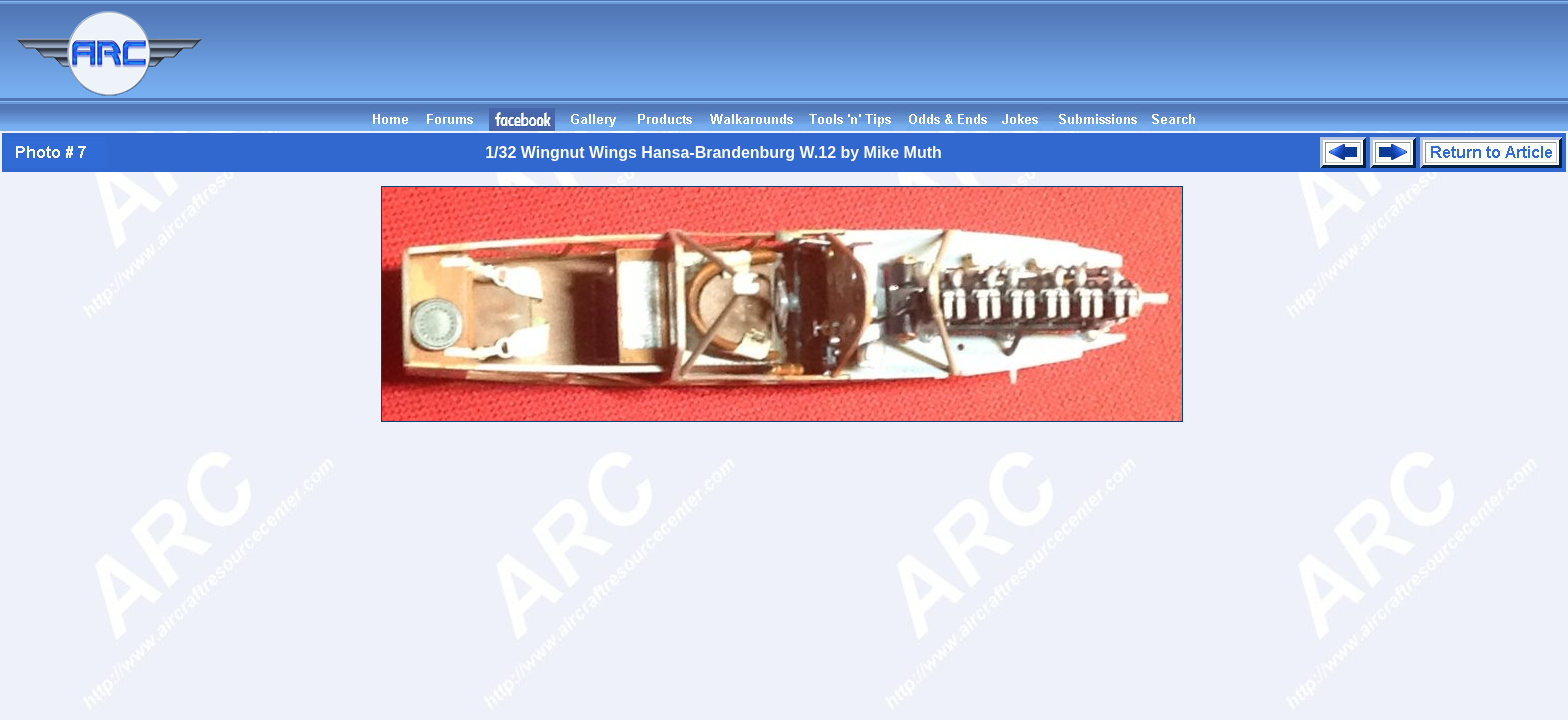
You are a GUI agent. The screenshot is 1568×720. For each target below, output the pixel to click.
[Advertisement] (1204, 63)
